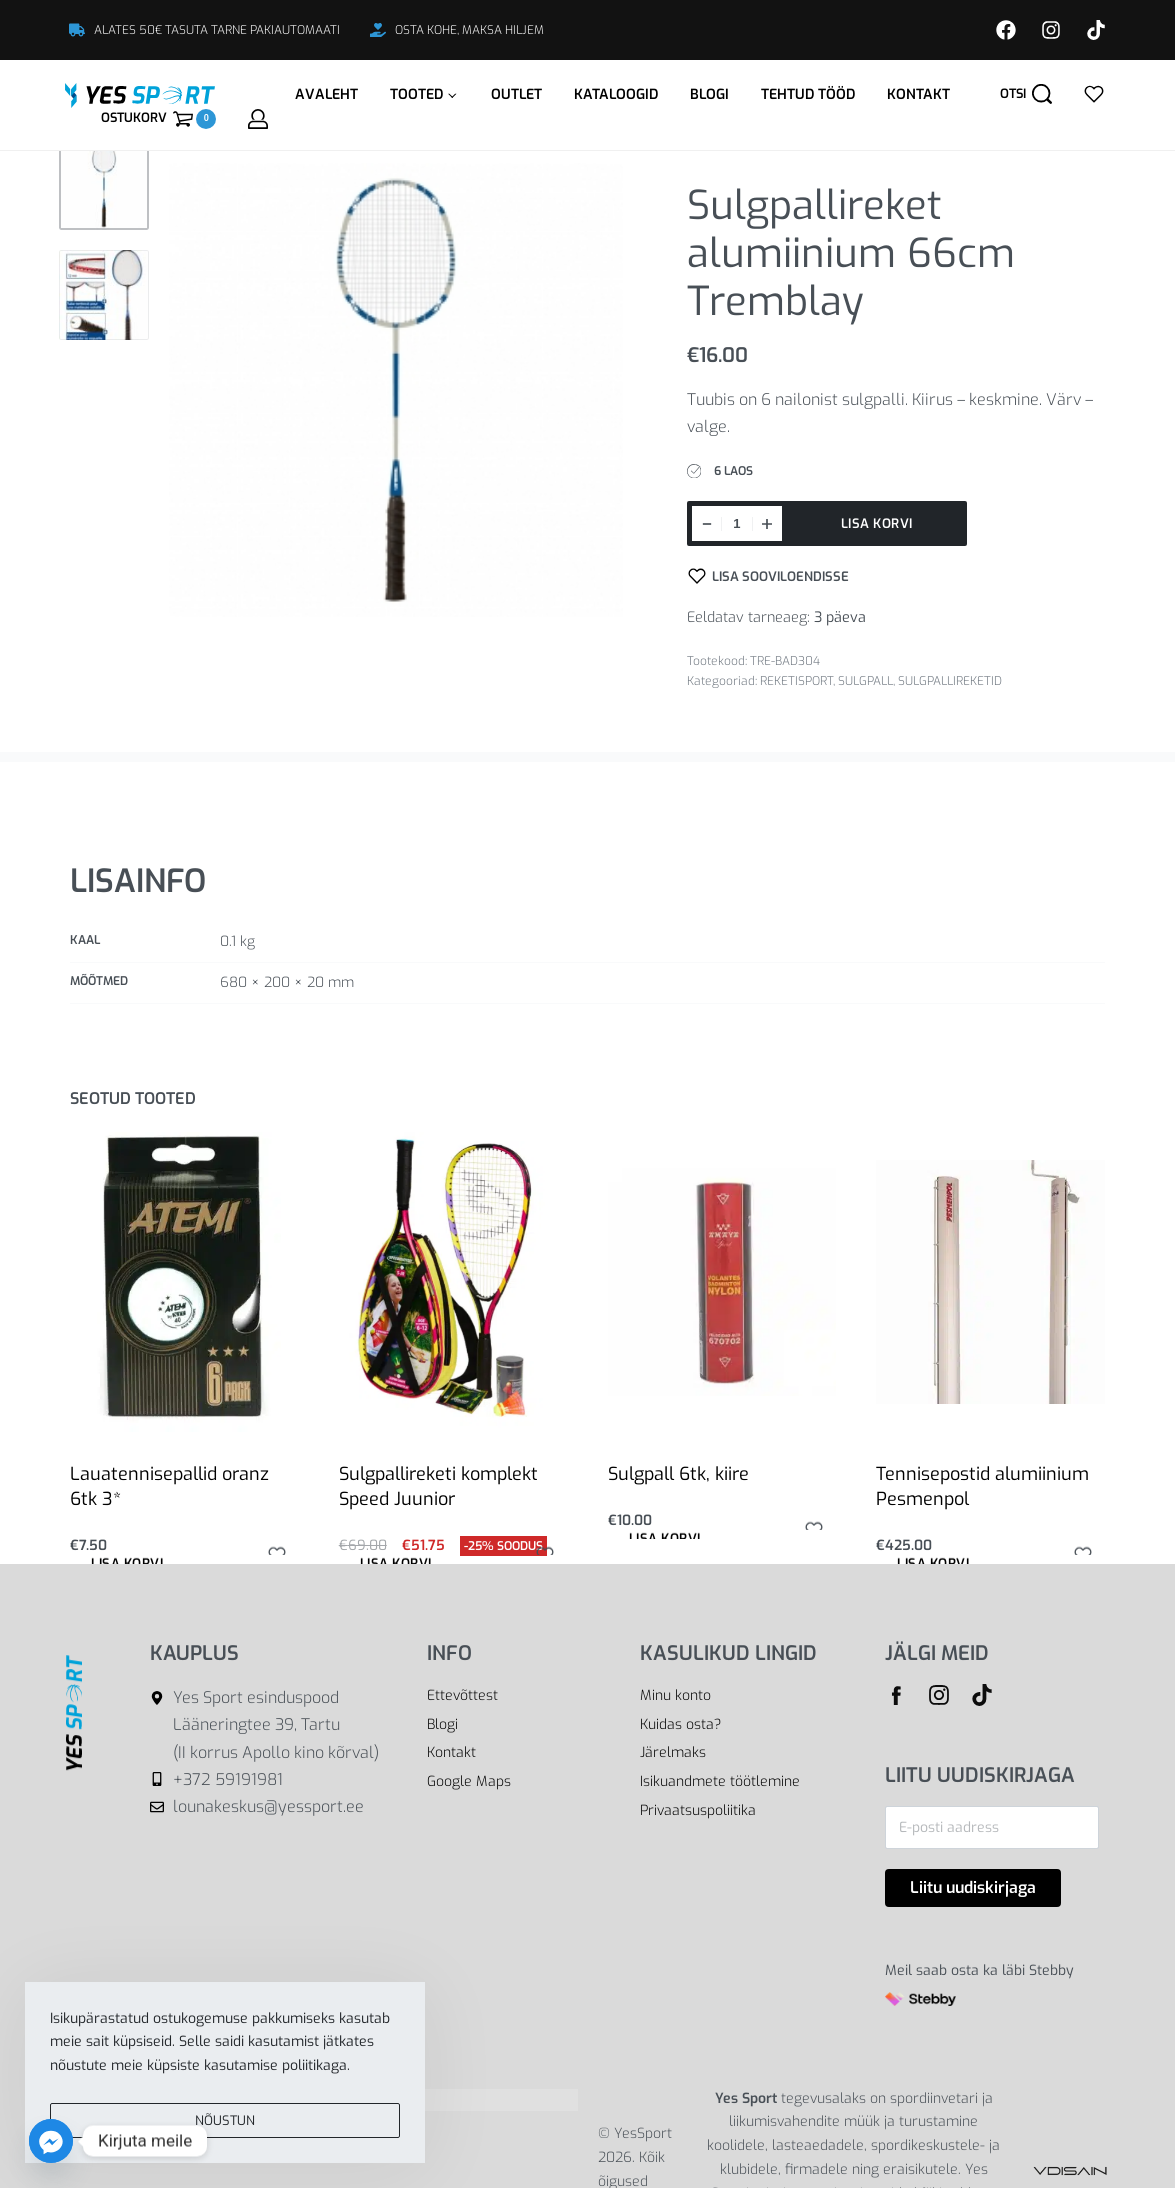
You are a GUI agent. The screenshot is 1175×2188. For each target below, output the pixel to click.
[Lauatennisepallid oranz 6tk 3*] (184, 1282)
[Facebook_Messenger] (51, 2141)
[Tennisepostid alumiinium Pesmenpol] (990, 1281)
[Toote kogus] (737, 523)
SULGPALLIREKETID (950, 681)
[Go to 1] (104, 185)
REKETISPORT (796, 681)
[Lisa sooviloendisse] (769, 576)
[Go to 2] (104, 295)
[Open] (1094, 94)
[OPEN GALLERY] (396, 390)
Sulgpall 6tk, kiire (678, 1474)
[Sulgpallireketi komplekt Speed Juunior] (453, 1282)
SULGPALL (865, 681)
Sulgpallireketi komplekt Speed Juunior (438, 1486)
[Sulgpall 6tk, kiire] (722, 1281)
